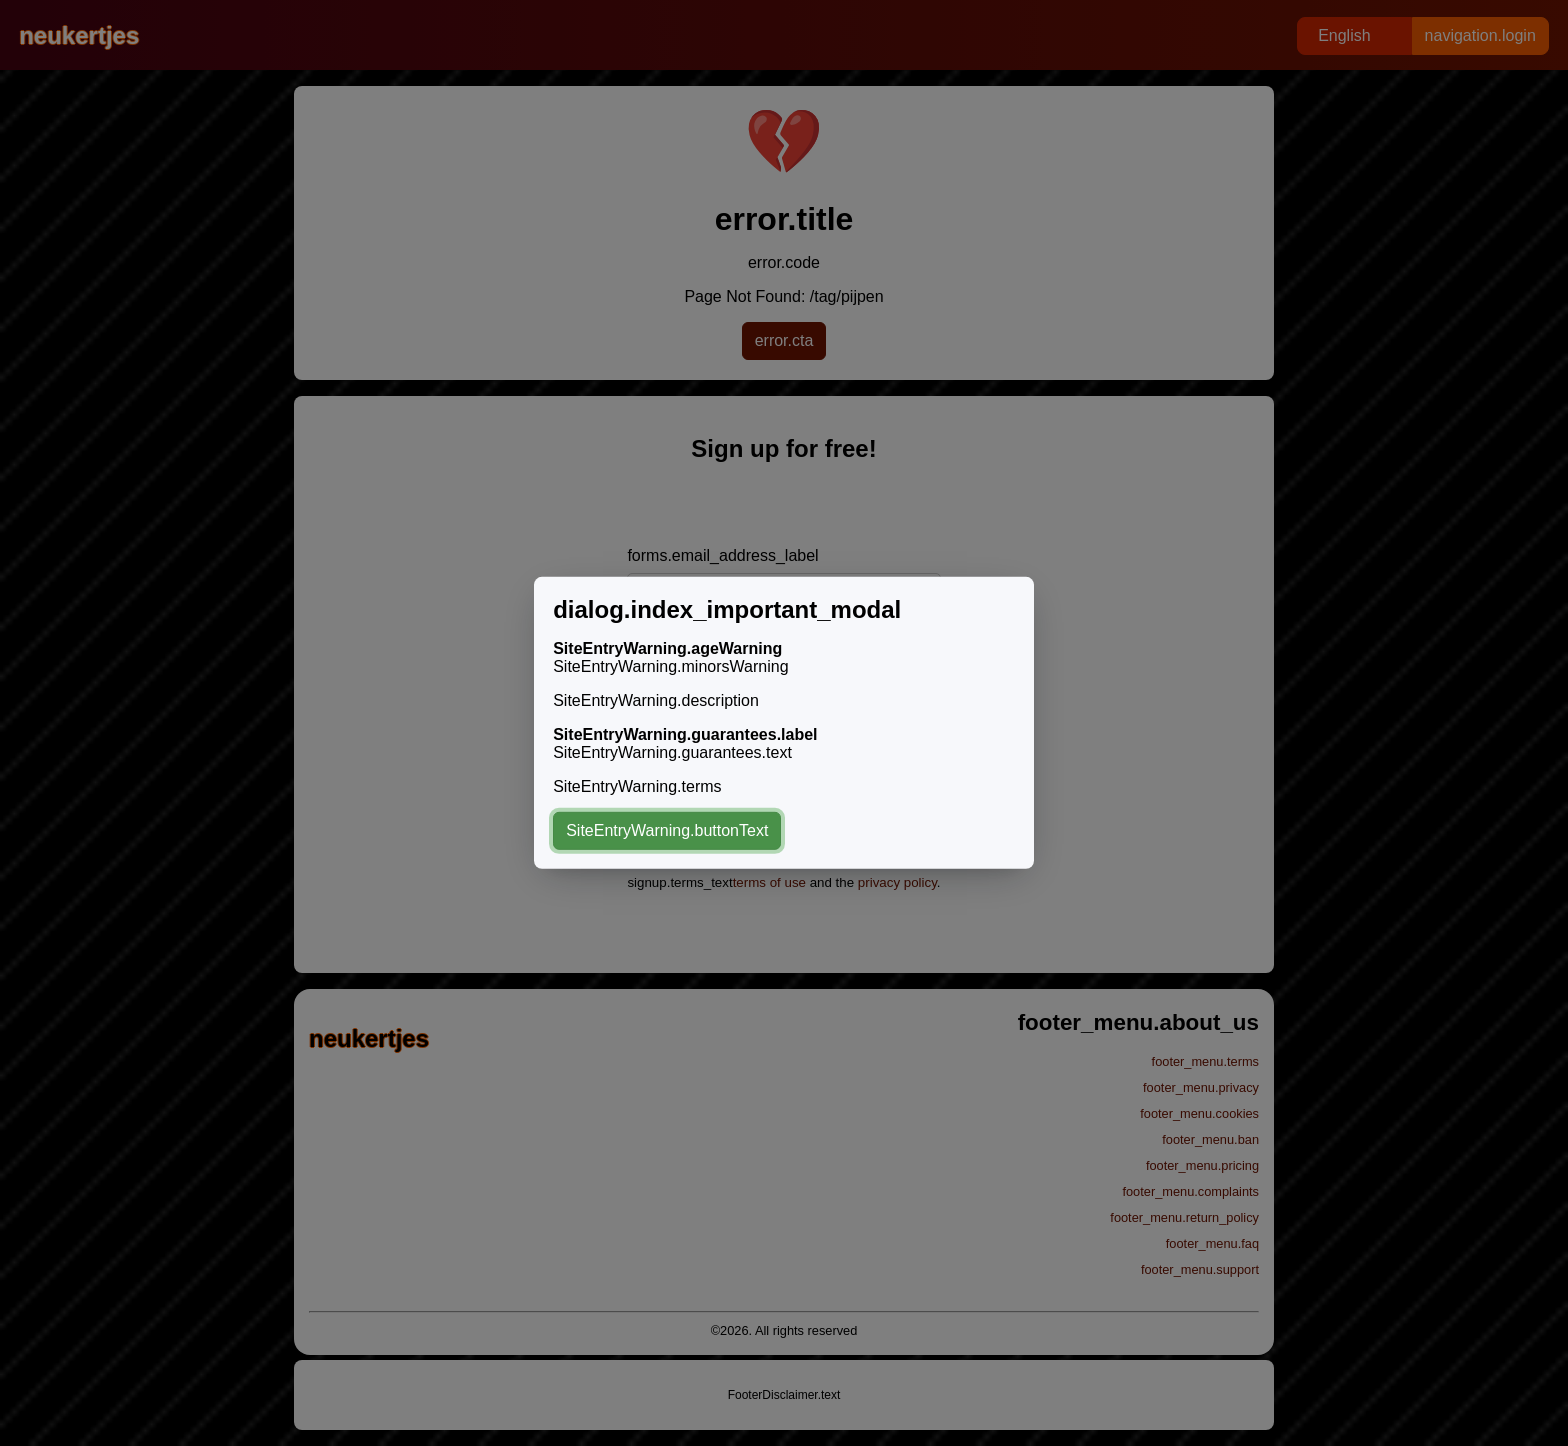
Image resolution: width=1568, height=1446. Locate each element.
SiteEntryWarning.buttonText (667, 830)
